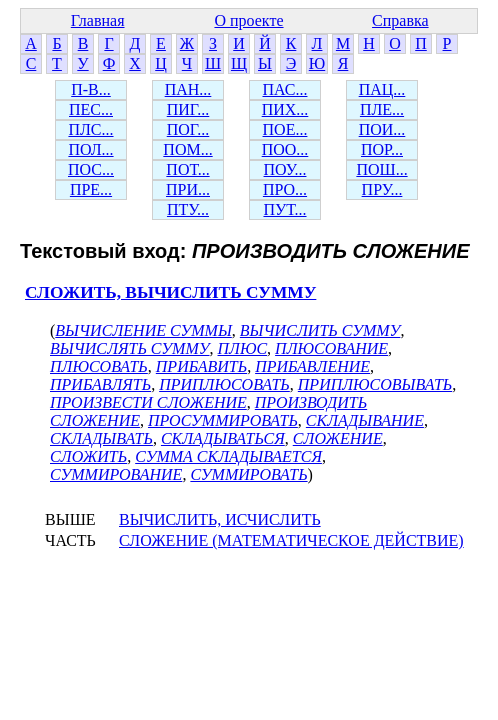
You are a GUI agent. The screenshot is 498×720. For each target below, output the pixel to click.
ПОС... (91, 169)
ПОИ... (382, 129)
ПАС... (285, 89)
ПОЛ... (90, 149)
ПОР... (382, 149)
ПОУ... (285, 169)
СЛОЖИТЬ (88, 456)
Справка (400, 20)
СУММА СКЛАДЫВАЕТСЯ (228, 456)
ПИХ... (285, 109)
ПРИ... (188, 189)
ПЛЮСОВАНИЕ (331, 348)
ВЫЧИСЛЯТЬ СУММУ (130, 348)
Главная (98, 20)
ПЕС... (91, 109)
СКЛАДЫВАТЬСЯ (223, 438)
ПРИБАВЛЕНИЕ (312, 366)
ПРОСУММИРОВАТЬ (223, 420)
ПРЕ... (91, 189)
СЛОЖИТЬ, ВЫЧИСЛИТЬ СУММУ (170, 292)
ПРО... (285, 189)
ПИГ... (188, 109)
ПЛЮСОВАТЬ (99, 366)
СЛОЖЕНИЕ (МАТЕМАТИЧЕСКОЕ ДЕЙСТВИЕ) (291, 540)
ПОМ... (187, 149)
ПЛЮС (243, 348)
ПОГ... (188, 129)
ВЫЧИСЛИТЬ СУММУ (320, 330)
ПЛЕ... (382, 109)
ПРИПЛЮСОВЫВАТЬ (375, 384)
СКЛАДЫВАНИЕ (365, 420)
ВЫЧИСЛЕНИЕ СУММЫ (143, 330)
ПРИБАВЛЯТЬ (100, 384)
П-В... (91, 89)
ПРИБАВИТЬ (201, 366)
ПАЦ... (382, 89)
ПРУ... (382, 189)
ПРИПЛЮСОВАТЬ (224, 384)
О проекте (248, 20)
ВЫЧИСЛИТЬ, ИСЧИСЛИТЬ (220, 519)
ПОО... (285, 149)
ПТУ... (188, 209)
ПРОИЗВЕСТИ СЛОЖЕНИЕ (148, 402)
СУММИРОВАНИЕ (116, 474)
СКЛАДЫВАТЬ (101, 438)
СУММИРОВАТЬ (248, 474)
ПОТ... (187, 169)
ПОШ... (381, 169)
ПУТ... (284, 209)
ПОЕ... (285, 129)
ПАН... (188, 89)
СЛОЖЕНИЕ (338, 438)
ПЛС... (90, 129)
